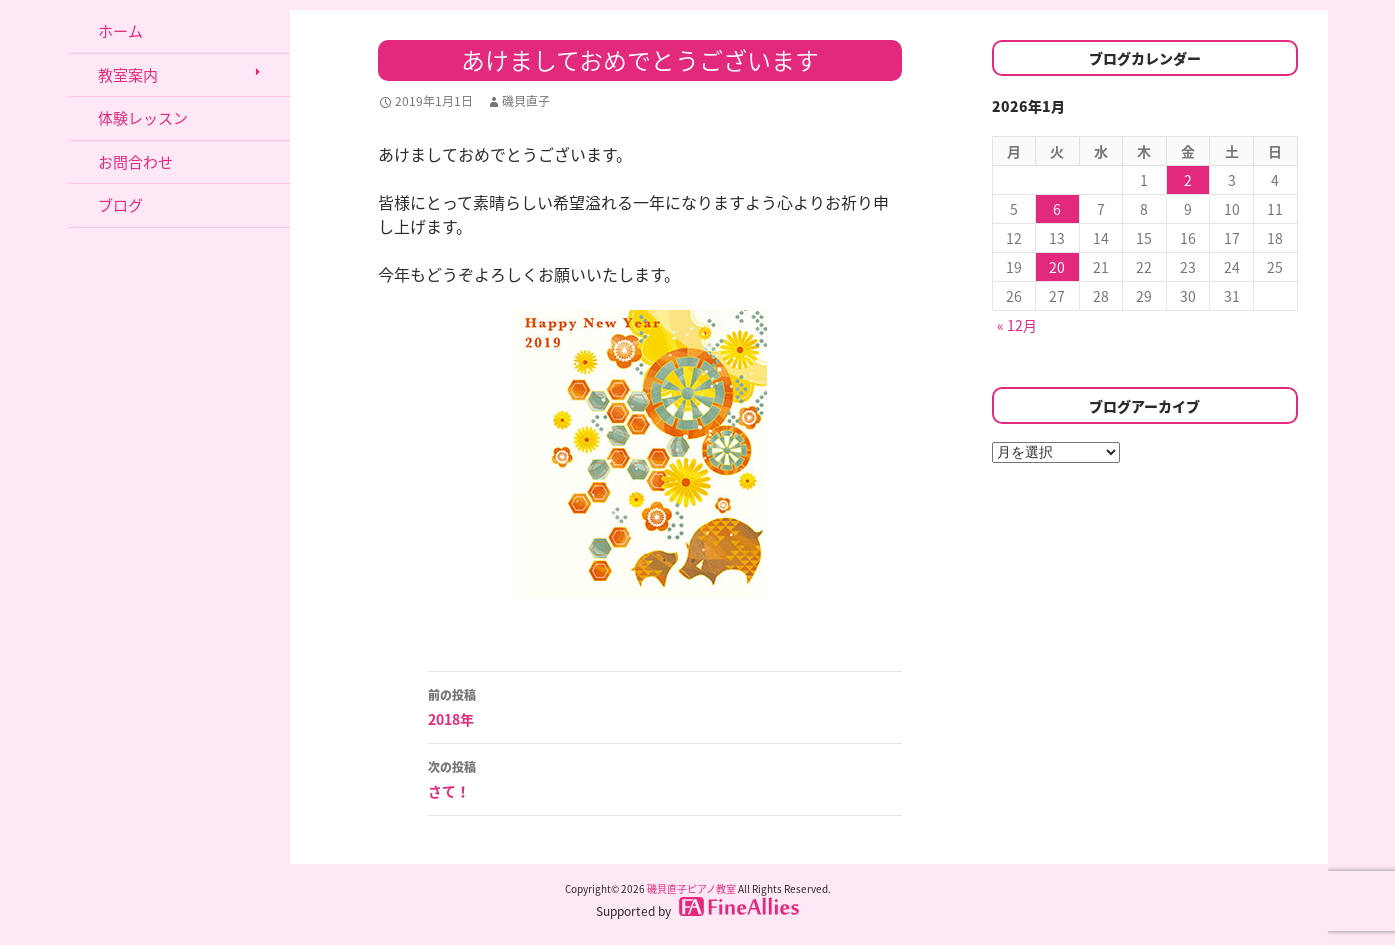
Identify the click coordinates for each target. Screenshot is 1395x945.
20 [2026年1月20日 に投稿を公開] (1057, 267)
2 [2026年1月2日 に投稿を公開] (1188, 180)
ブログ (120, 205)
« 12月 (1017, 325)
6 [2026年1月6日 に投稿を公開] (1057, 209)
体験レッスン (143, 118)
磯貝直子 (526, 101)
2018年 (665, 706)
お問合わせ (135, 162)
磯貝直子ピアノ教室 (691, 888)
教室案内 (128, 75)
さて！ (665, 778)
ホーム (120, 31)
